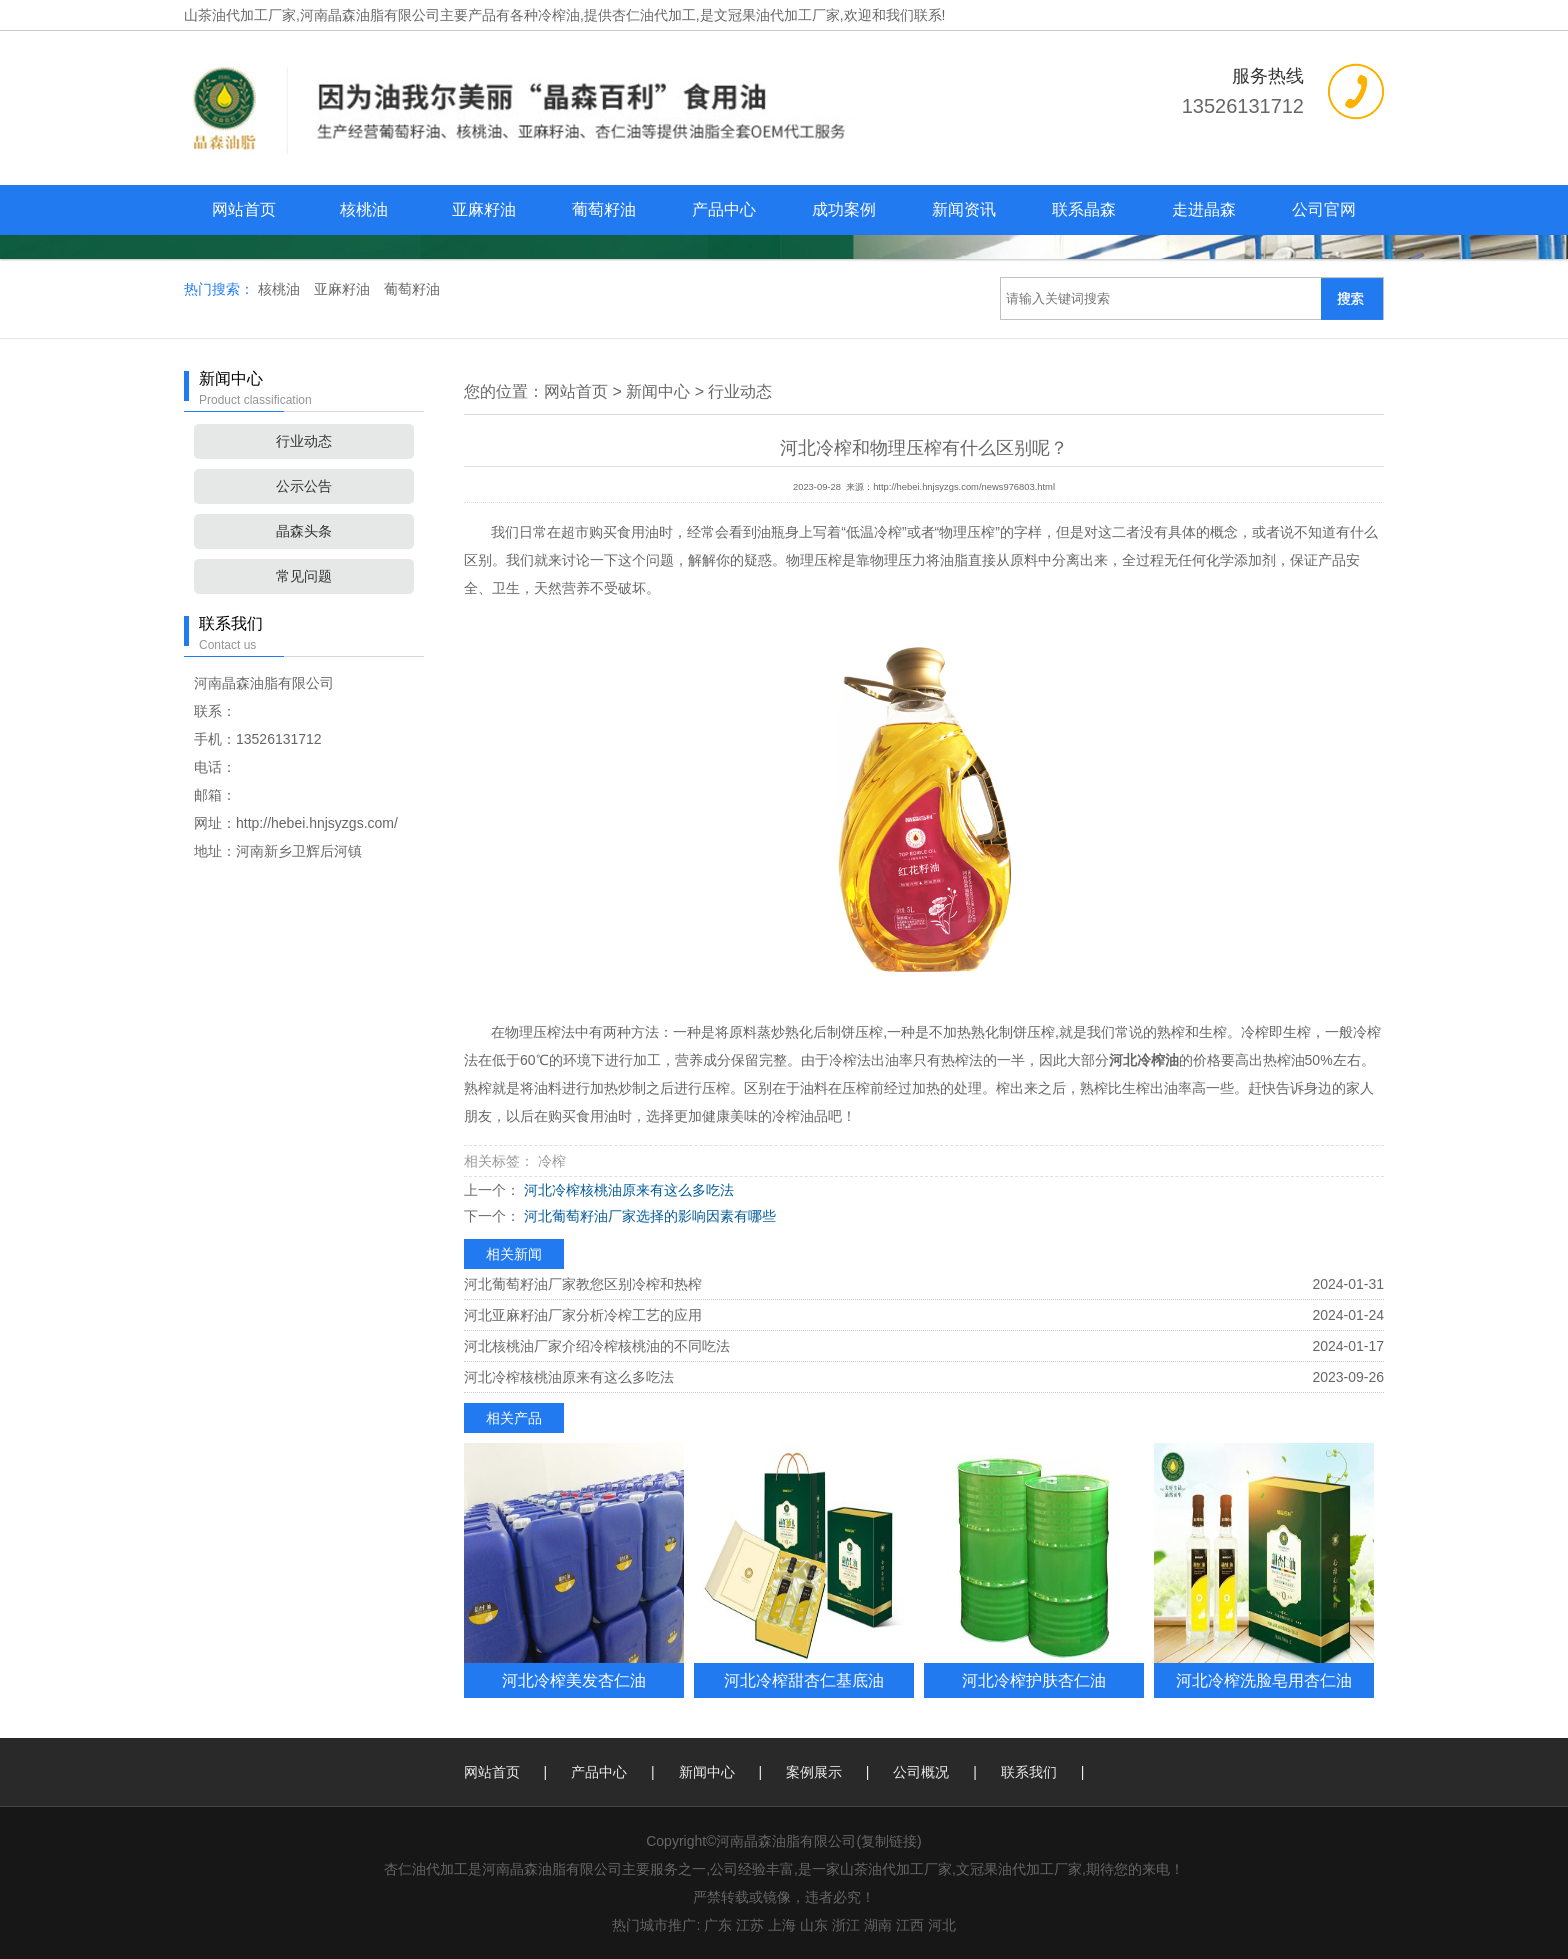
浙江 (846, 1925)
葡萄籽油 (604, 209)
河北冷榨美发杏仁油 (574, 1680)
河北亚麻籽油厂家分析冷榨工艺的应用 (583, 1315)
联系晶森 (1084, 209)
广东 (718, 1925)
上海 (782, 1925)
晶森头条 (304, 531)
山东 (814, 1925)
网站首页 (244, 209)
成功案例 (844, 209)
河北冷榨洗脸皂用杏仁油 (1264, 1680)
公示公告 (304, 486)
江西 (910, 1925)
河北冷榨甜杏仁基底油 (804, 1680)
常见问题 (304, 576)
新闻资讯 (964, 209)
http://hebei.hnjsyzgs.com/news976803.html (964, 487)
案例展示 (814, 1772)
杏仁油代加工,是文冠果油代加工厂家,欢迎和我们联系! (779, 15)
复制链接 (889, 1841)
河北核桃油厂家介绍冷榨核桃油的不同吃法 (597, 1346)
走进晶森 (1204, 209)
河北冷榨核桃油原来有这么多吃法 (627, 1190)
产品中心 (724, 209)
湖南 (878, 1925)
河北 (942, 1925)
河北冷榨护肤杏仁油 (1034, 1680)
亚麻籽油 (484, 209)
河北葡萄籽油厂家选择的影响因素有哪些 (648, 1216)
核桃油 (364, 209)
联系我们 (1029, 1772)
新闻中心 (658, 391)
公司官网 (1324, 209)
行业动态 (304, 441)
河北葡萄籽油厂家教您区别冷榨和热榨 (583, 1284)
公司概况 (921, 1772)
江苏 (750, 1925)
